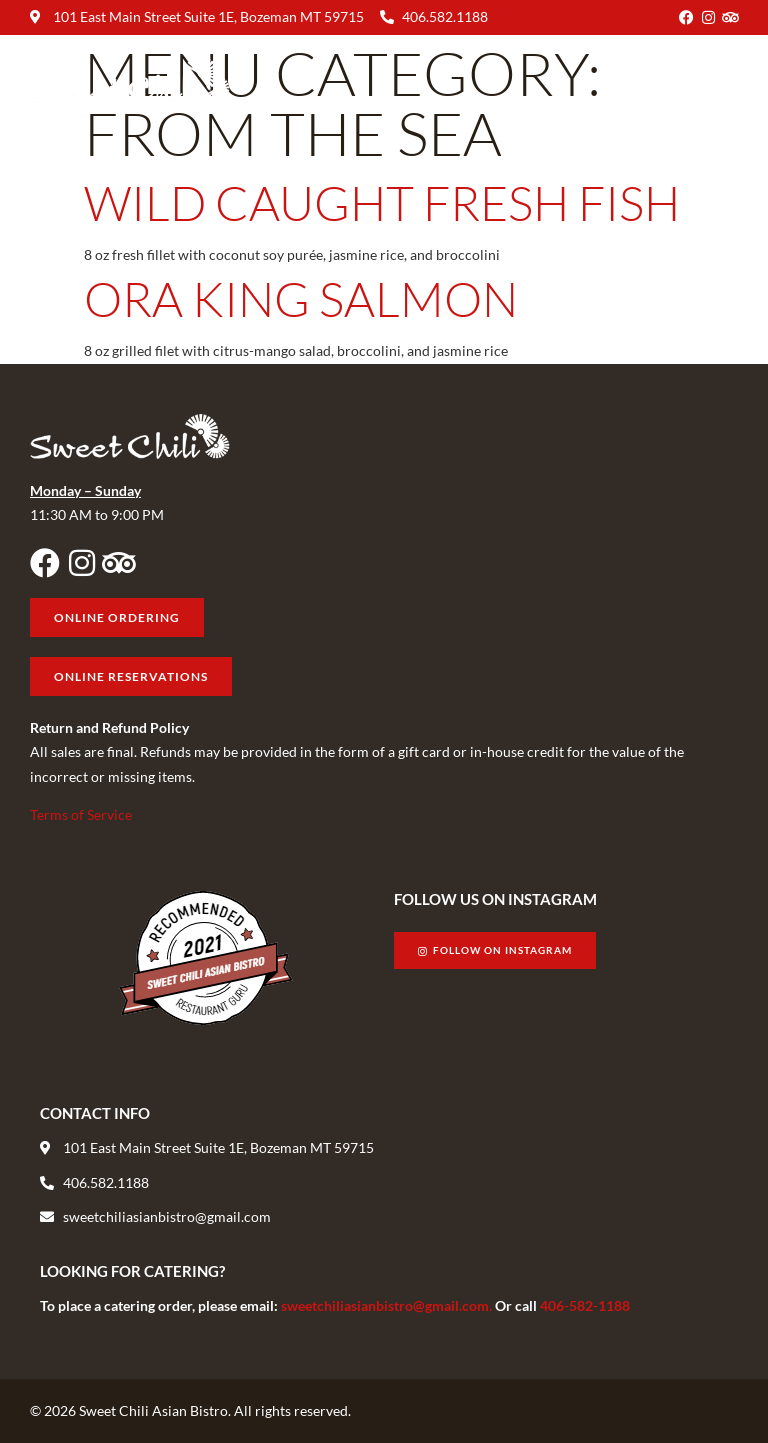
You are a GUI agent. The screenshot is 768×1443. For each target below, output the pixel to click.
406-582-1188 (585, 1305)
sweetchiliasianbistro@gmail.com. (388, 1305)
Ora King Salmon (301, 298)
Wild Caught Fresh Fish (382, 202)
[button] (721, 79)
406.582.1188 (445, 16)
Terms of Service (81, 814)
